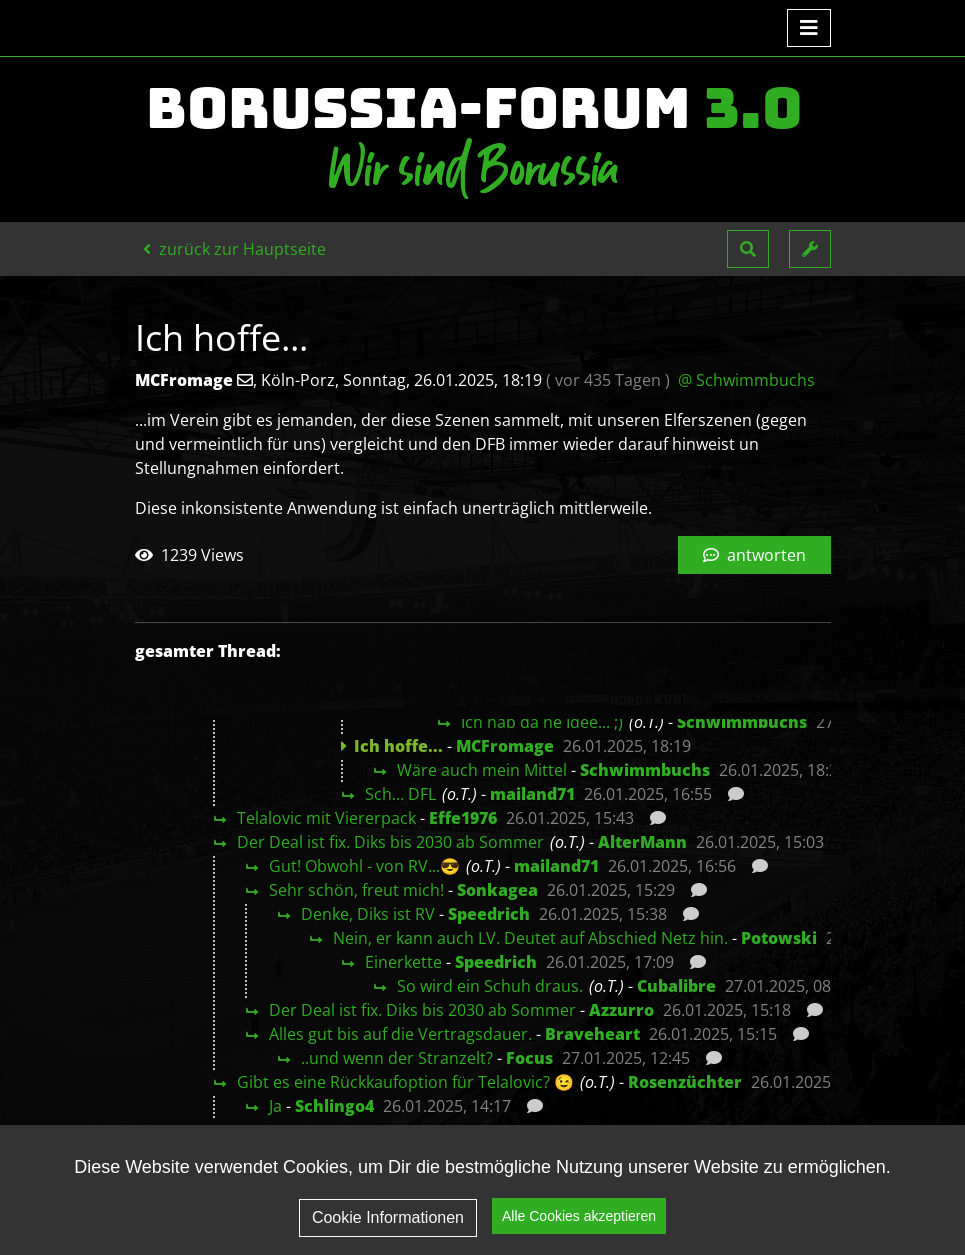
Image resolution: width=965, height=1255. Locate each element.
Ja (275, 1106)
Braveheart (592, 1034)
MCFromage (505, 746)
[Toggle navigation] (809, 28)
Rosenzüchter (685, 1082)
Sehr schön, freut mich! (356, 890)
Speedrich (489, 914)
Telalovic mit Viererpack (326, 818)
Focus (529, 1058)
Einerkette (403, 962)
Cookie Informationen (388, 1220)
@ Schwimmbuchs (746, 380)
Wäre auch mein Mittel (482, 770)
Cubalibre (676, 986)
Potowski (779, 938)
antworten (754, 555)
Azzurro (621, 1010)
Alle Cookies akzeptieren (579, 1219)
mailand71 (532, 794)
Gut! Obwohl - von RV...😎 (364, 866)
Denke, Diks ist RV (368, 914)
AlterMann (642, 842)
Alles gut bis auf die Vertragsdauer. (400, 1034)
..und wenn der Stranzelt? (397, 1058)
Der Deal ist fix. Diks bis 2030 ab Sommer (390, 842)
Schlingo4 (334, 1106)
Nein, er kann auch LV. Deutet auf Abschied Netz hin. (530, 938)
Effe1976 (463, 818)
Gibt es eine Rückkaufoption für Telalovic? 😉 (405, 1082)
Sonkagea (497, 890)
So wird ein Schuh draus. (490, 986)
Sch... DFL (400, 794)
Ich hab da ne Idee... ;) (542, 722)
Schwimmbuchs (742, 722)
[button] (748, 249)
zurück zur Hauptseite (234, 249)
